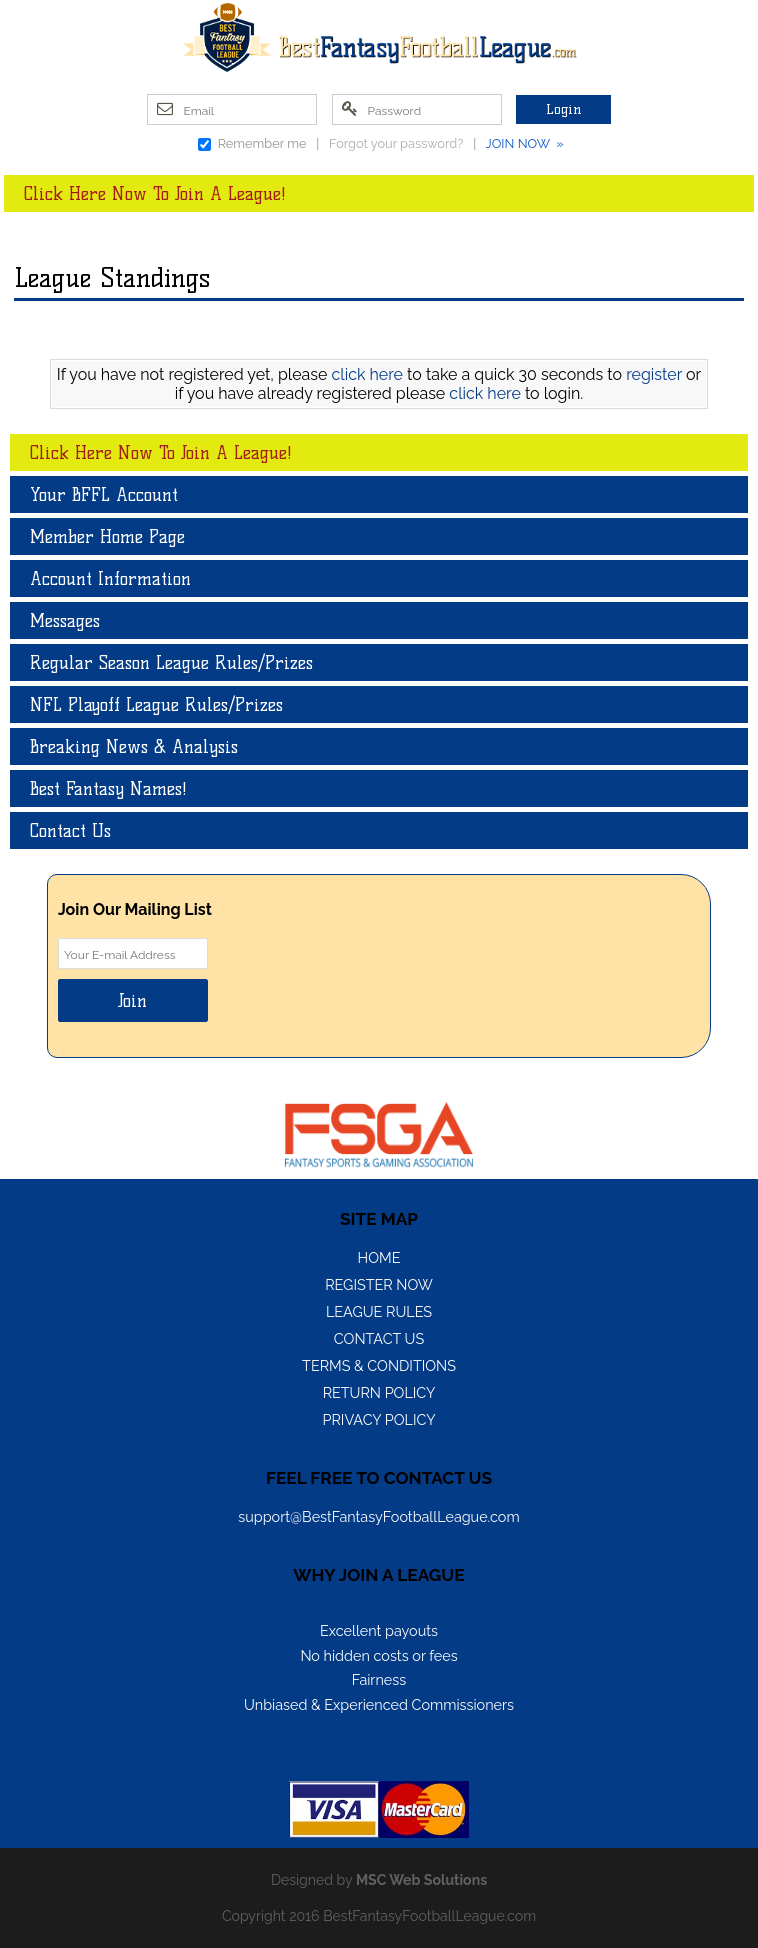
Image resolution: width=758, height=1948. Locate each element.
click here (367, 374)
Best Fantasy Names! (108, 788)
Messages (65, 620)
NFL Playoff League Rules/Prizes (156, 704)
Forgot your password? (396, 143)
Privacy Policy (378, 1419)
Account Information (110, 578)
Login (563, 109)
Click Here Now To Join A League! (155, 193)
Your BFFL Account (104, 494)
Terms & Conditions (379, 1365)
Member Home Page (107, 536)
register (654, 374)
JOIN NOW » (525, 143)
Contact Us (70, 830)
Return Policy (379, 1392)
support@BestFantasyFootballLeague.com (378, 1516)
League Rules (379, 1311)
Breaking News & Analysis (134, 746)
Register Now (379, 1284)
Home (379, 1257)
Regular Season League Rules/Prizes (171, 662)
